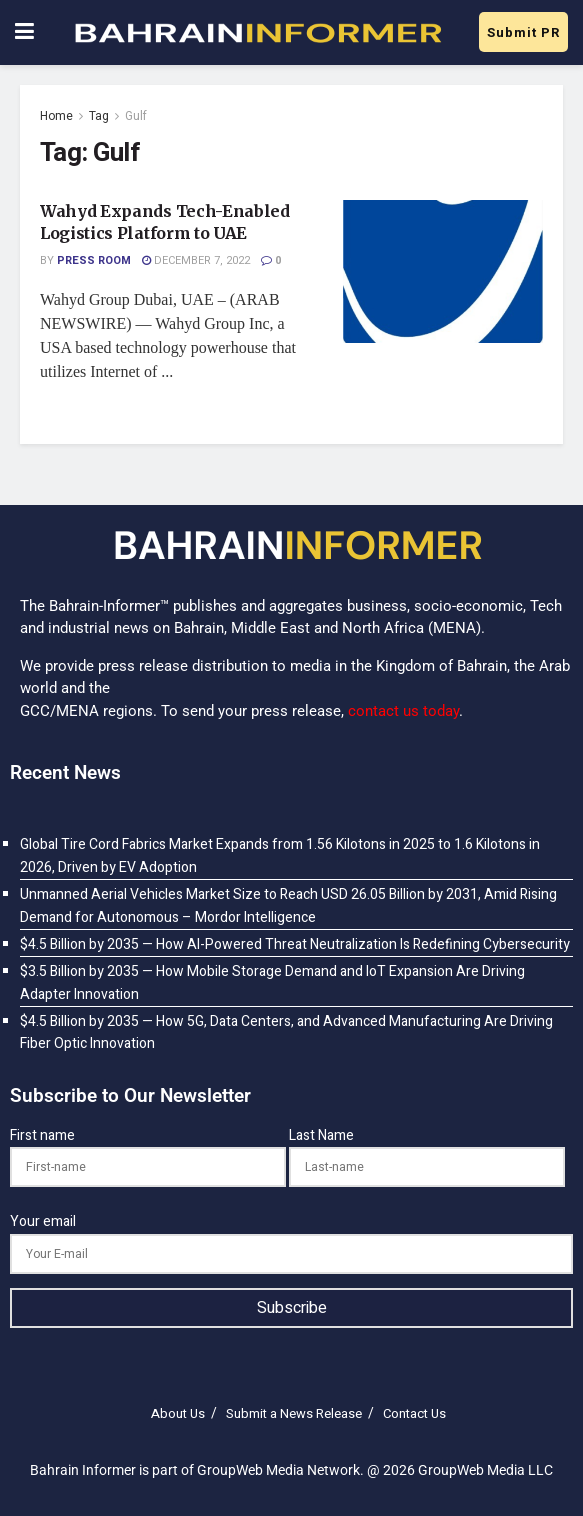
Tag (99, 116)
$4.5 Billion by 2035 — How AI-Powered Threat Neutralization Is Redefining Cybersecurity (295, 944)
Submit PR (523, 32)
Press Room (94, 260)
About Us (178, 1413)
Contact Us (414, 1413)
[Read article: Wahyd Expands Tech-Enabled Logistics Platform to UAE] (443, 271)
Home (56, 116)
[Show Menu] (24, 32)
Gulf (136, 116)
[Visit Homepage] (257, 33)
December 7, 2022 (196, 260)
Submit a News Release (294, 1413)
